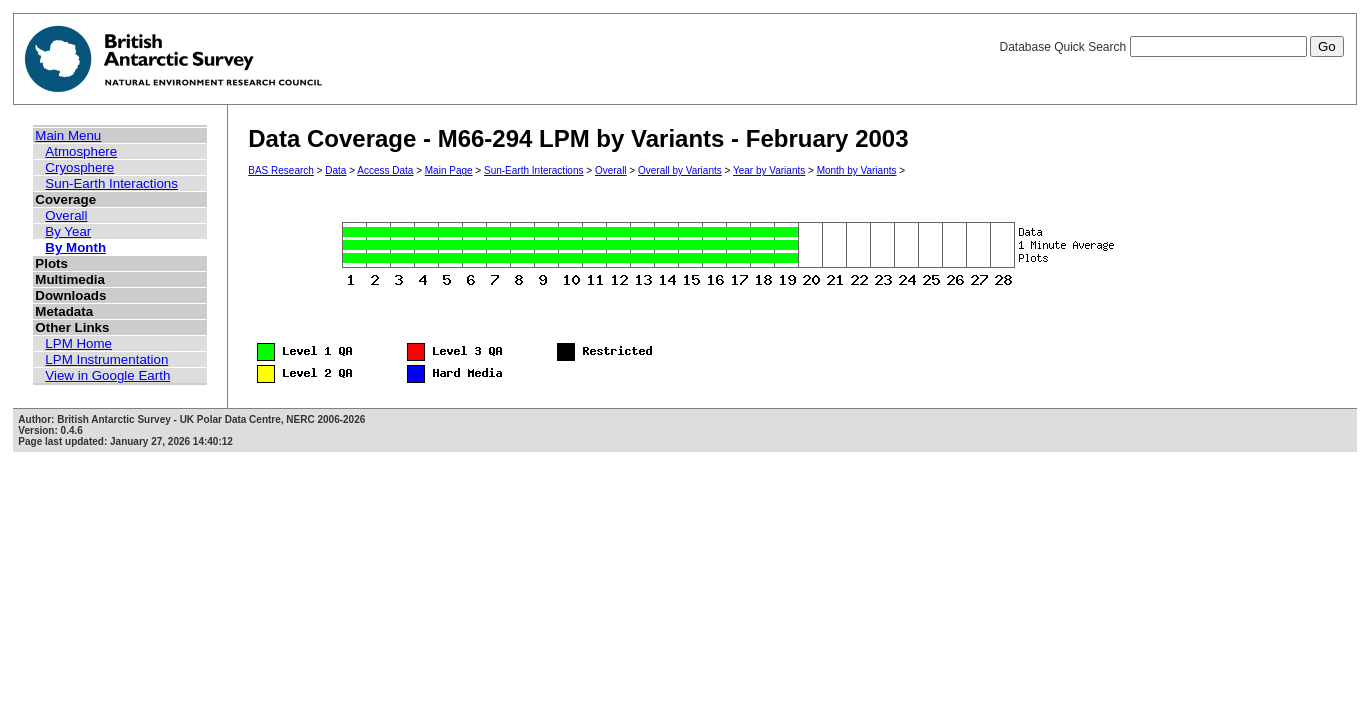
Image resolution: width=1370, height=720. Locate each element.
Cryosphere (79, 167)
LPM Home (78, 343)
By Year (68, 231)
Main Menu (68, 135)
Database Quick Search (1171, 47)
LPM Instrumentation (106, 359)
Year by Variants (769, 170)
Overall (66, 215)
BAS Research (281, 170)
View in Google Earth (107, 375)
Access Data (385, 170)
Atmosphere (81, 151)
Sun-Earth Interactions (111, 183)
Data (335, 170)
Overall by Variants (680, 170)
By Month (75, 247)
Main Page (449, 170)
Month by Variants (857, 170)
